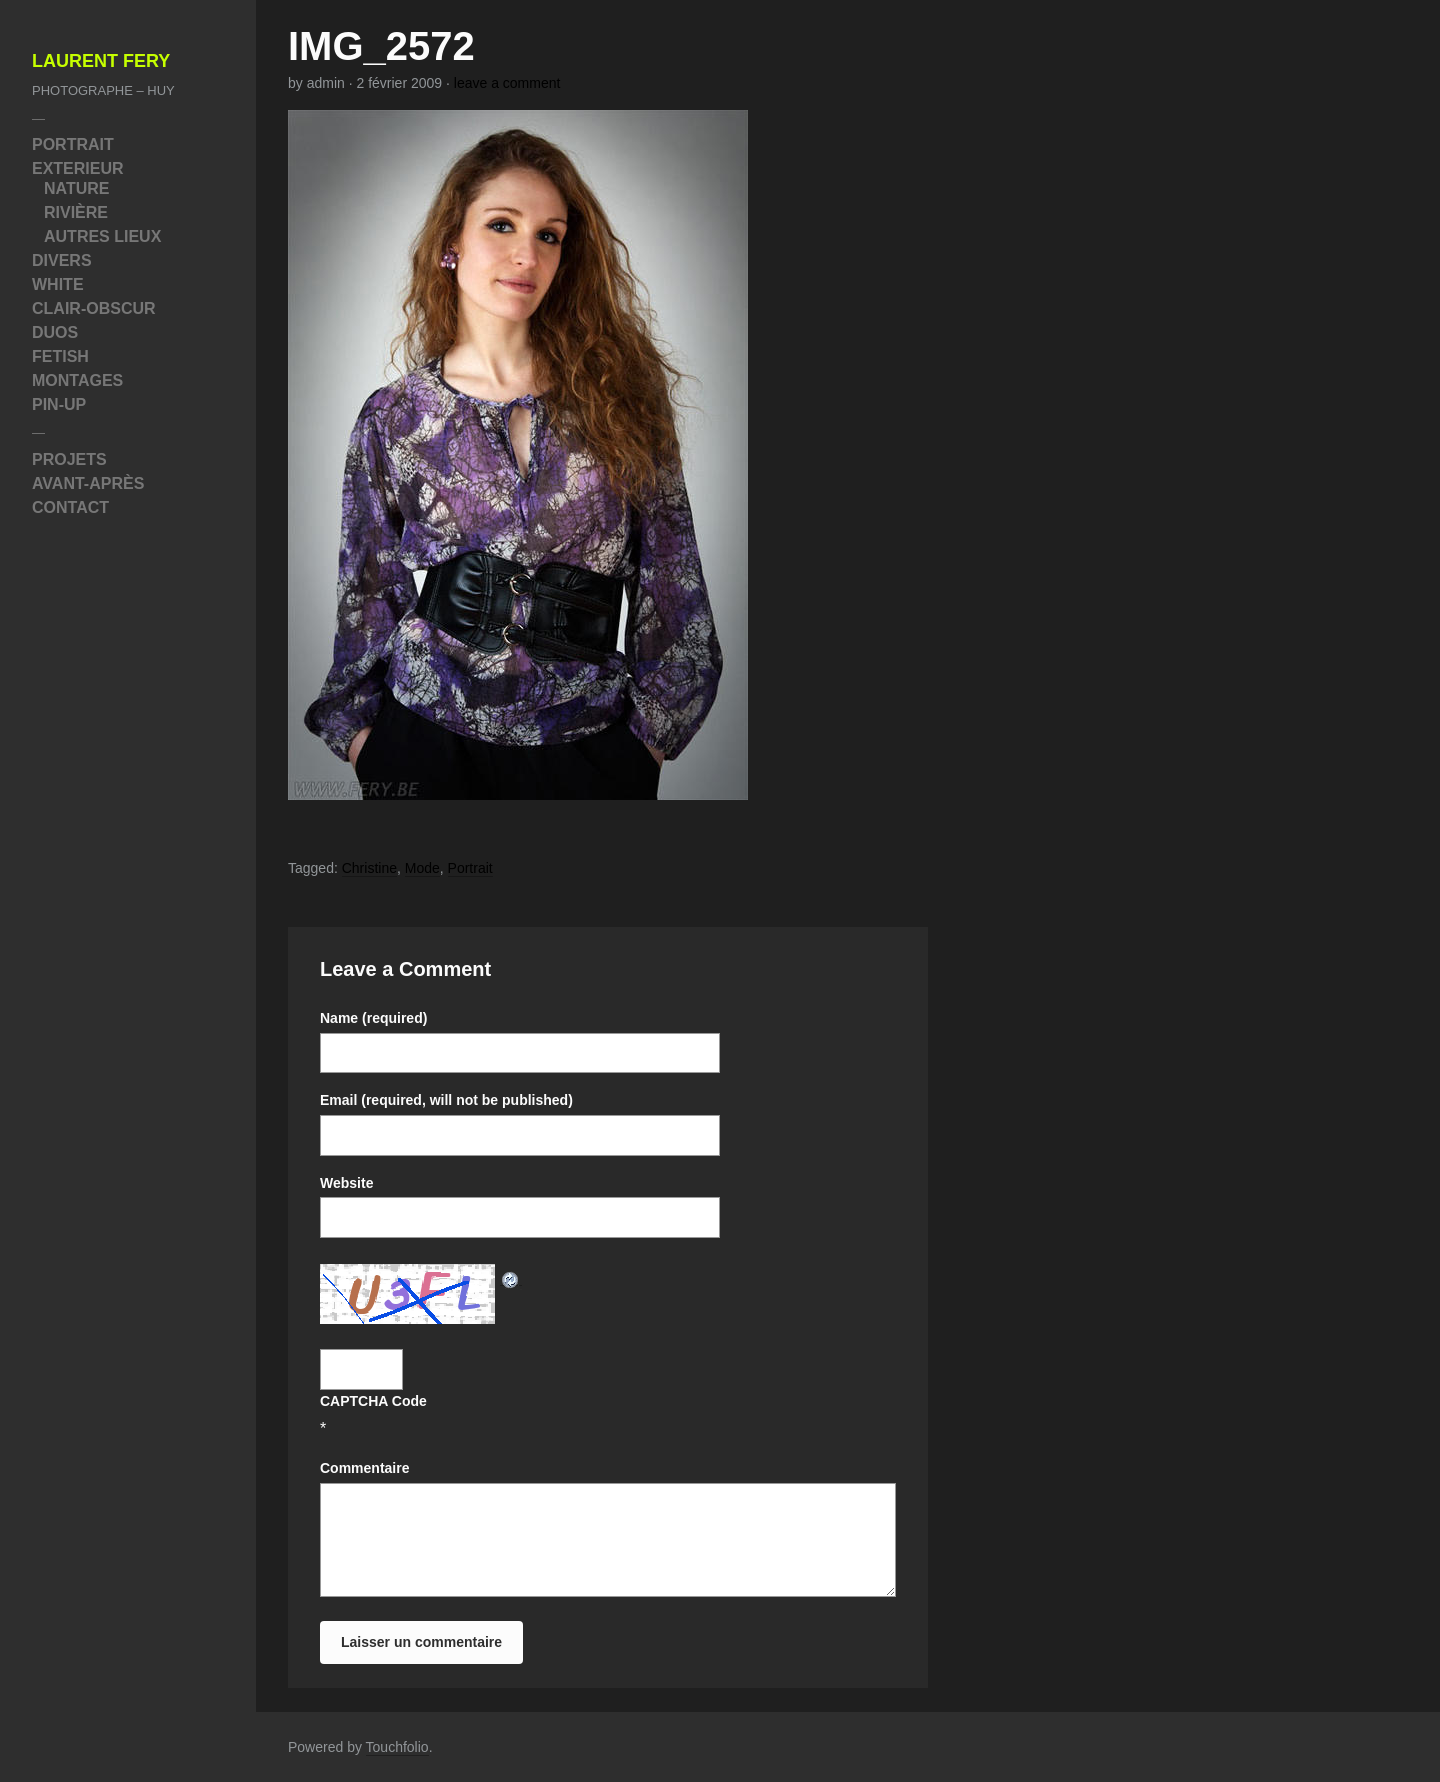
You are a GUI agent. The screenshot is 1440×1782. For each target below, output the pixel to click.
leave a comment (507, 83)
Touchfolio (397, 1747)
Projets (69, 459)
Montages (77, 380)
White (58, 284)
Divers (62, 260)
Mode (422, 868)
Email (446, 1100)
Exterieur (78, 168)
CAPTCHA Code (373, 1401)
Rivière (76, 212)
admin (326, 83)
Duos (55, 332)
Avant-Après (88, 483)
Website (346, 1183)
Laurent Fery (101, 61)
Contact (70, 507)
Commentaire (364, 1468)
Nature (76, 188)
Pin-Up (59, 404)
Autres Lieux (102, 236)
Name (373, 1018)
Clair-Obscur (94, 308)
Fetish (60, 356)
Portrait (73, 144)
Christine (369, 868)
